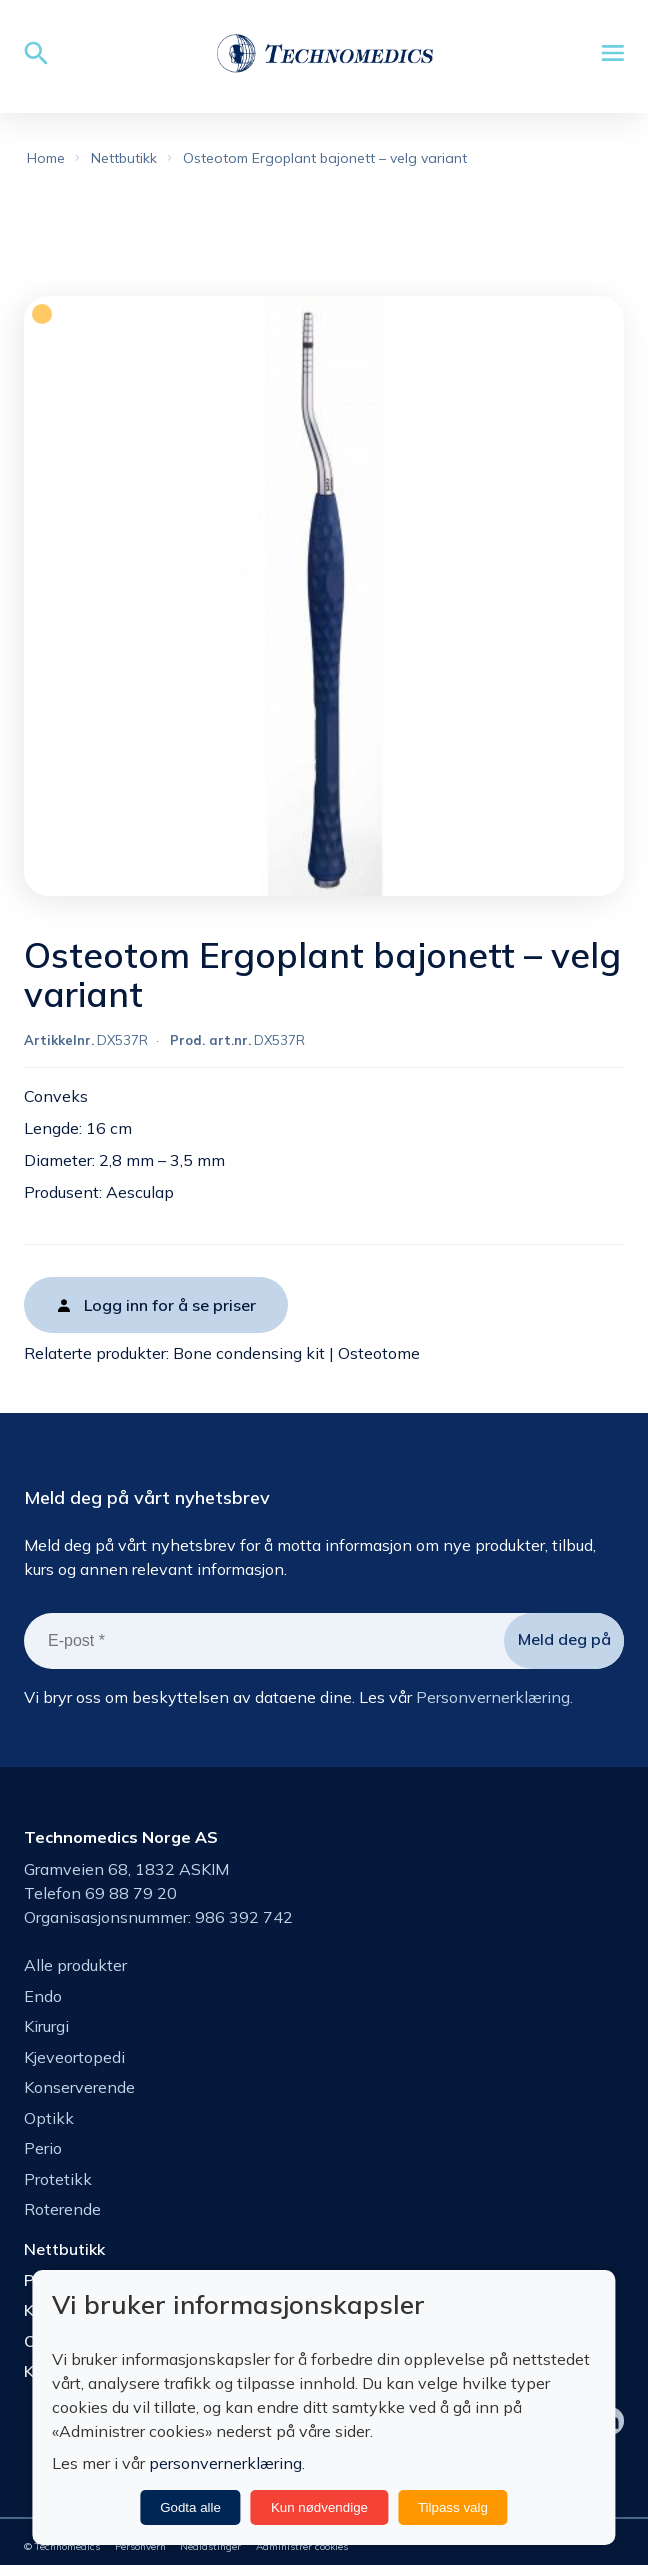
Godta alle (190, 2507)
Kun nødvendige (319, 2507)
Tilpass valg (453, 2507)
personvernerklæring (225, 2463)
